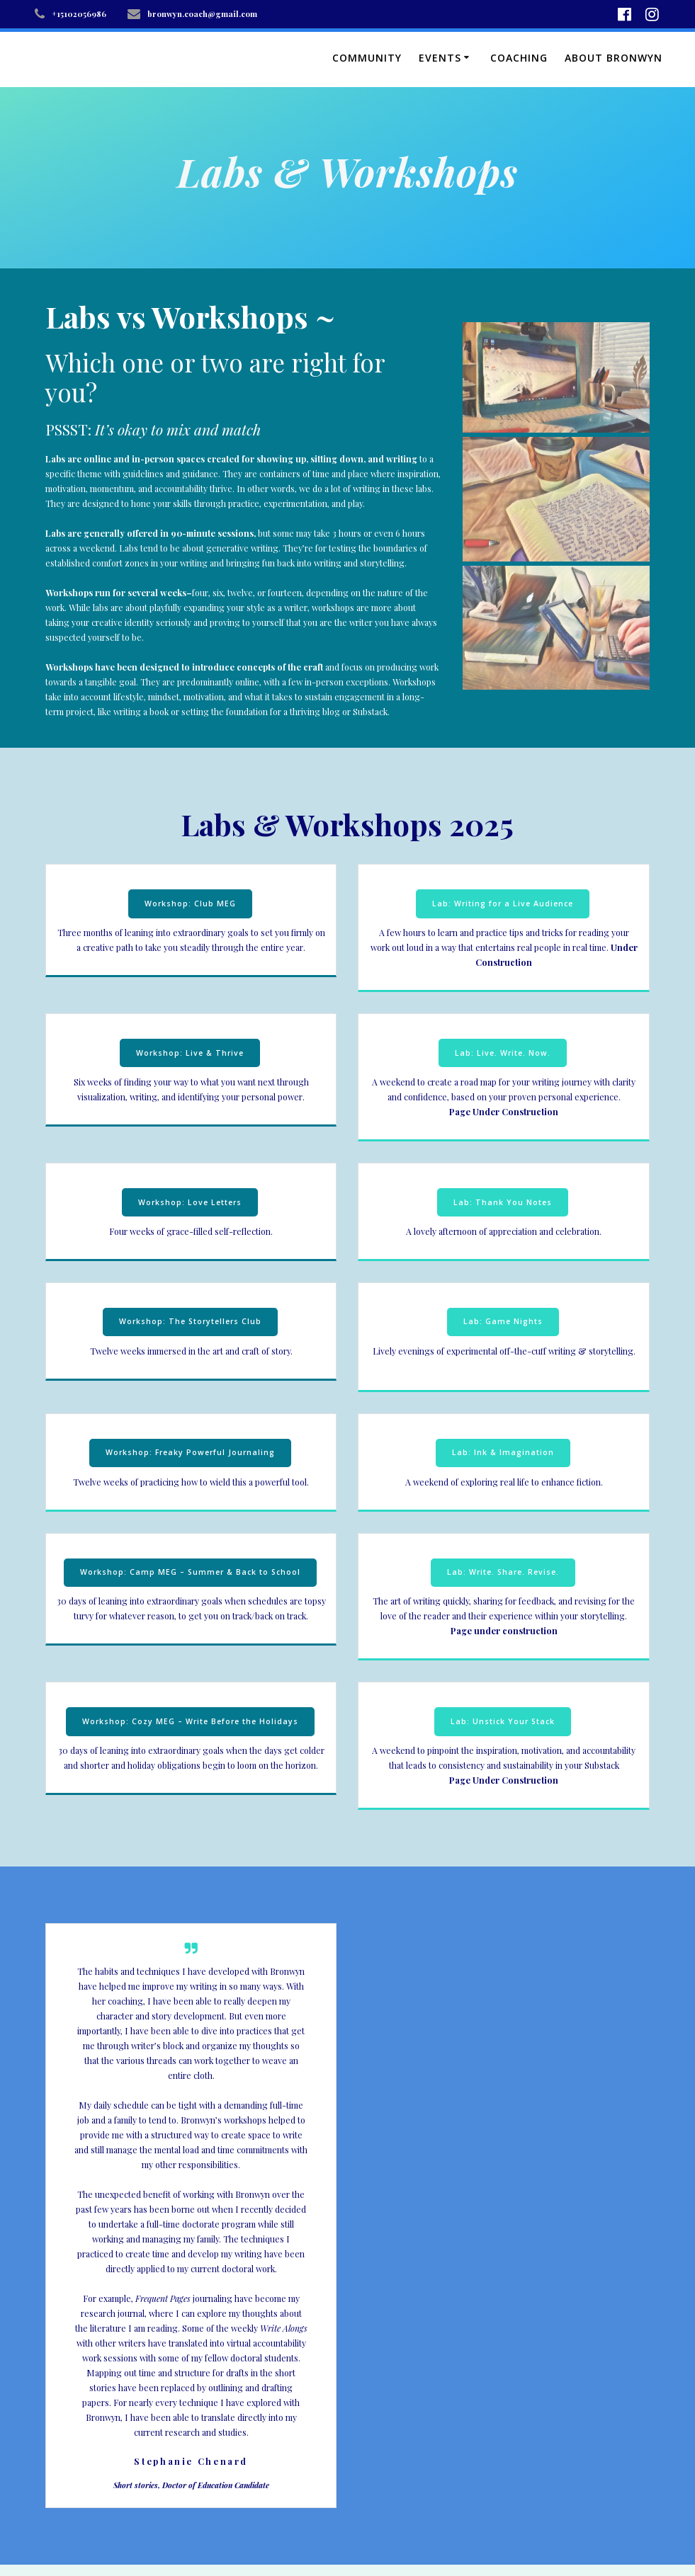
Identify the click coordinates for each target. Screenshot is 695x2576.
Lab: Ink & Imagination (503, 1452)
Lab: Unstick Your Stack (503, 1721)
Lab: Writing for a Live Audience (502, 903)
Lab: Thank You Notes (502, 1202)
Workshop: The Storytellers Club (190, 1321)
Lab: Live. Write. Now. (502, 1053)
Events (440, 57)
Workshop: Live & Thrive (190, 1053)
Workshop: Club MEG (190, 903)
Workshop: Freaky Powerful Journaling (190, 1452)
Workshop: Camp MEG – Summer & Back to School (190, 1572)
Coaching (519, 57)
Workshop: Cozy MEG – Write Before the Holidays (190, 1721)
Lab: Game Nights (503, 1321)
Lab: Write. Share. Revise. (503, 1572)
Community (367, 57)
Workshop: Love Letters (190, 1202)
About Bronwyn (613, 57)
